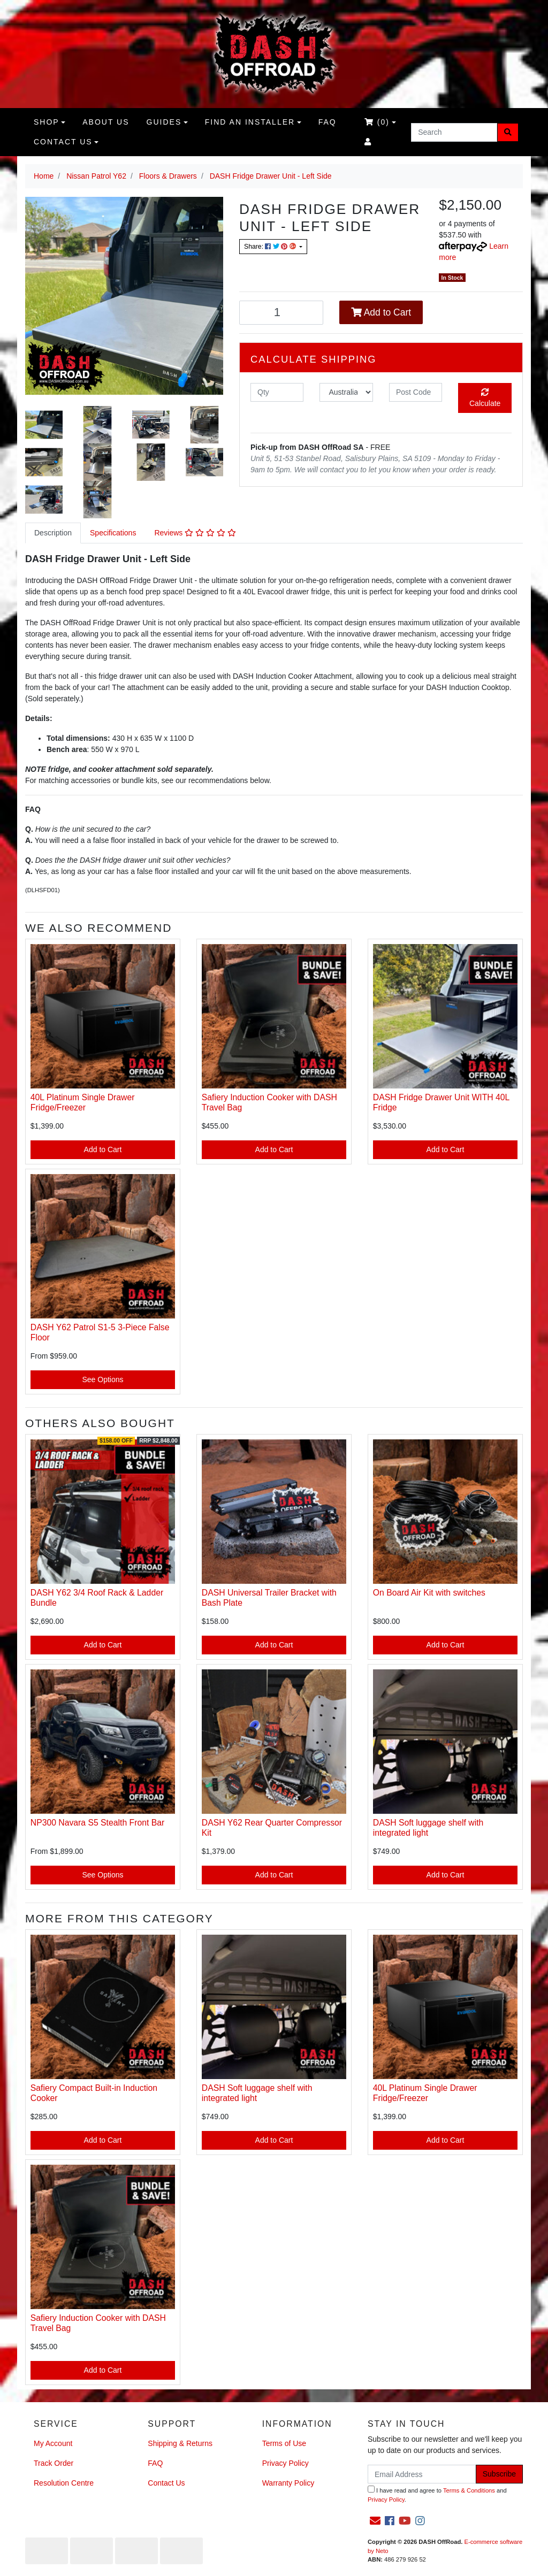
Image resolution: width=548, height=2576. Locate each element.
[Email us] (375, 2521)
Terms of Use (284, 2443)
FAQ (327, 122)
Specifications (113, 532)
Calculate (484, 398)
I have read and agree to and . (437, 2494)
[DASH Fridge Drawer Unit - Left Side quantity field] (281, 313)
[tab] (53, 533)
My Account (53, 2443)
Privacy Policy (285, 2463)
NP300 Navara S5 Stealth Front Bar (97, 1822)
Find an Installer (250, 122)
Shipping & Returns (180, 2443)
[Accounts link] (368, 142)
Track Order (53, 2463)
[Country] (345, 392)
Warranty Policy (288, 2483)
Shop (46, 122)
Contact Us (63, 141)
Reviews (194, 532)
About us (105, 122)
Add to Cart (381, 312)
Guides (164, 122)
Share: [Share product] (271, 246)
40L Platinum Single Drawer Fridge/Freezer (83, 1102)
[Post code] (415, 392)
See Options (102, 1379)
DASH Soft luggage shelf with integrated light (428, 1827)
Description (53, 532)
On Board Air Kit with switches (429, 1592)
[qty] (276, 392)
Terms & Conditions (469, 2490)
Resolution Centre (64, 2483)
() (377, 122)
